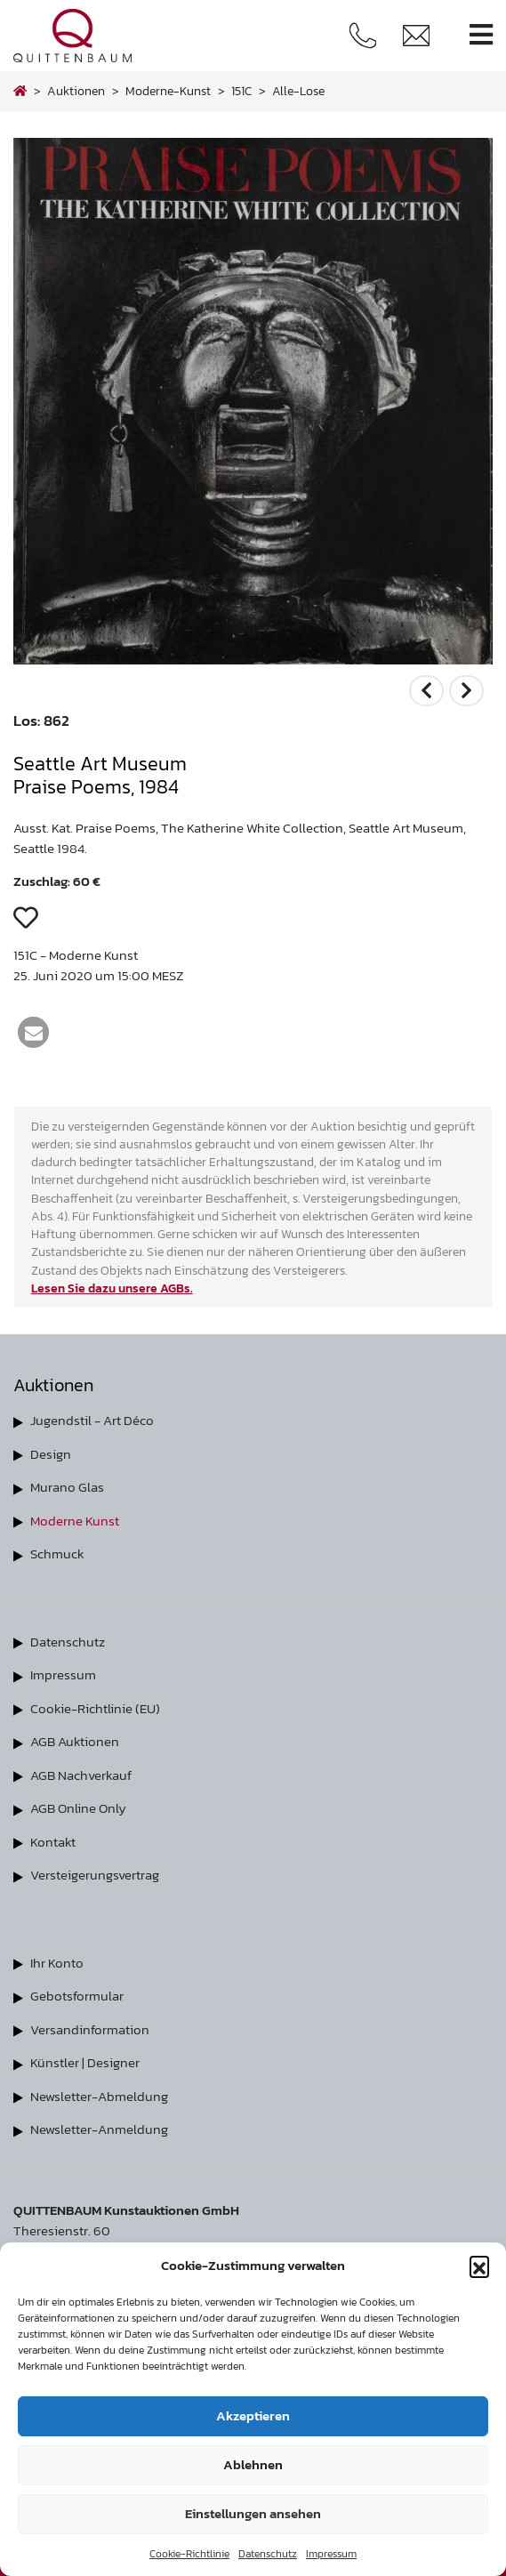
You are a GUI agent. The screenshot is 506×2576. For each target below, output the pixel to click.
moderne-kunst (168, 91)
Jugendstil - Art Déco (92, 1420)
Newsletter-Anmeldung (99, 2129)
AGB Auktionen (74, 1741)
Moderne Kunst (74, 1520)
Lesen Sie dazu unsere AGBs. (112, 1288)
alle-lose (298, 91)
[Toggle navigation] (481, 35)
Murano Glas (67, 1487)
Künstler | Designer (85, 2062)
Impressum (331, 2554)
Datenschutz (267, 2554)
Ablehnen (253, 2464)
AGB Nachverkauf (81, 1775)
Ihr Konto (57, 1962)
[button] (479, 2265)
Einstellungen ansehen (253, 2513)
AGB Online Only (78, 1808)
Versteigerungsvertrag (94, 1874)
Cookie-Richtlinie (189, 2554)
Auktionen (76, 91)
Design (50, 1454)
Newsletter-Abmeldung (99, 2096)
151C (241, 91)
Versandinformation (89, 2029)
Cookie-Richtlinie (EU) (95, 1708)
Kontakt (53, 1841)
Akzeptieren (253, 2415)
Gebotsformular (77, 1995)
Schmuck (57, 1553)
